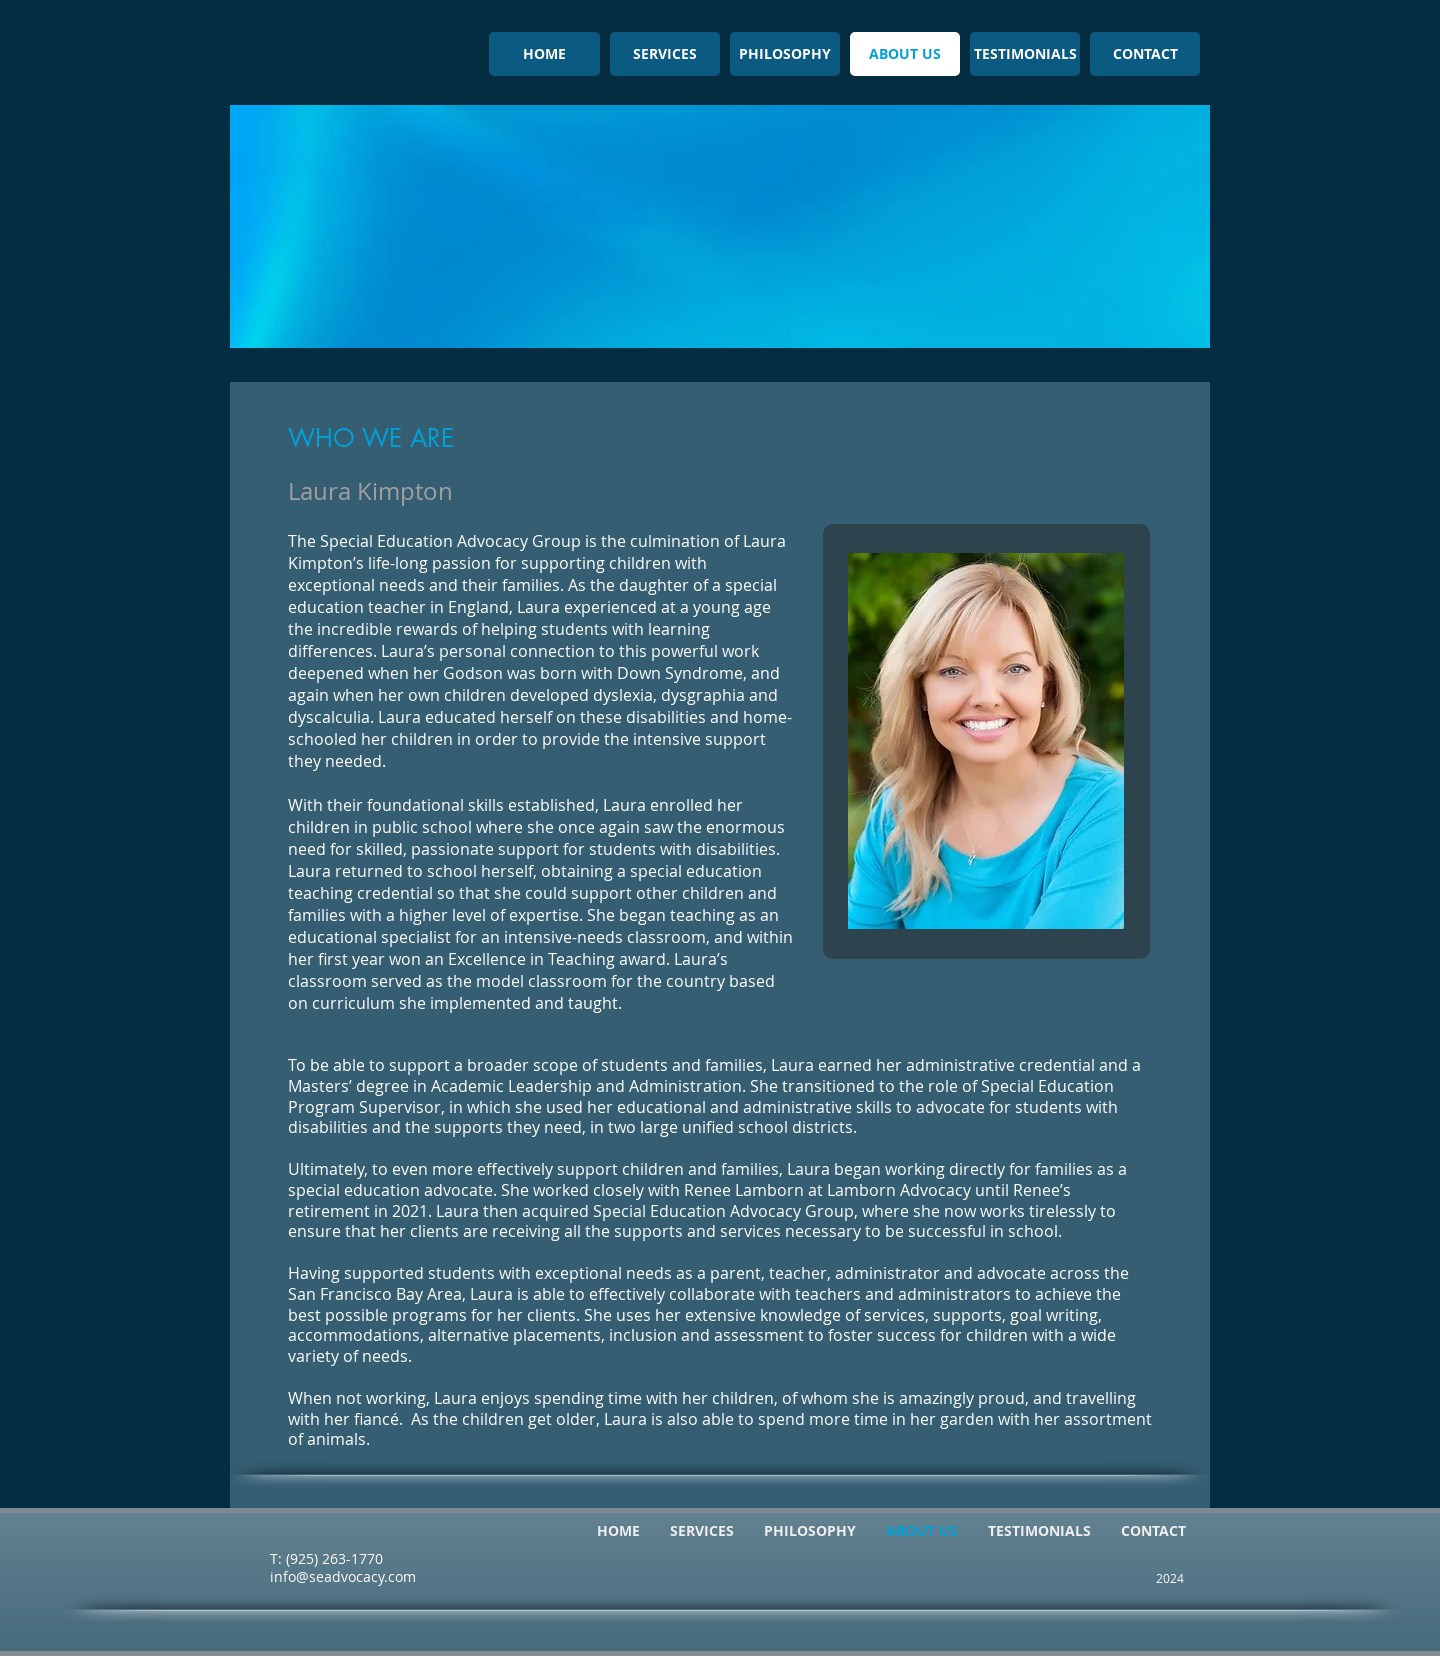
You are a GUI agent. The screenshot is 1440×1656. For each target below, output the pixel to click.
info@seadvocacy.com (343, 1576)
